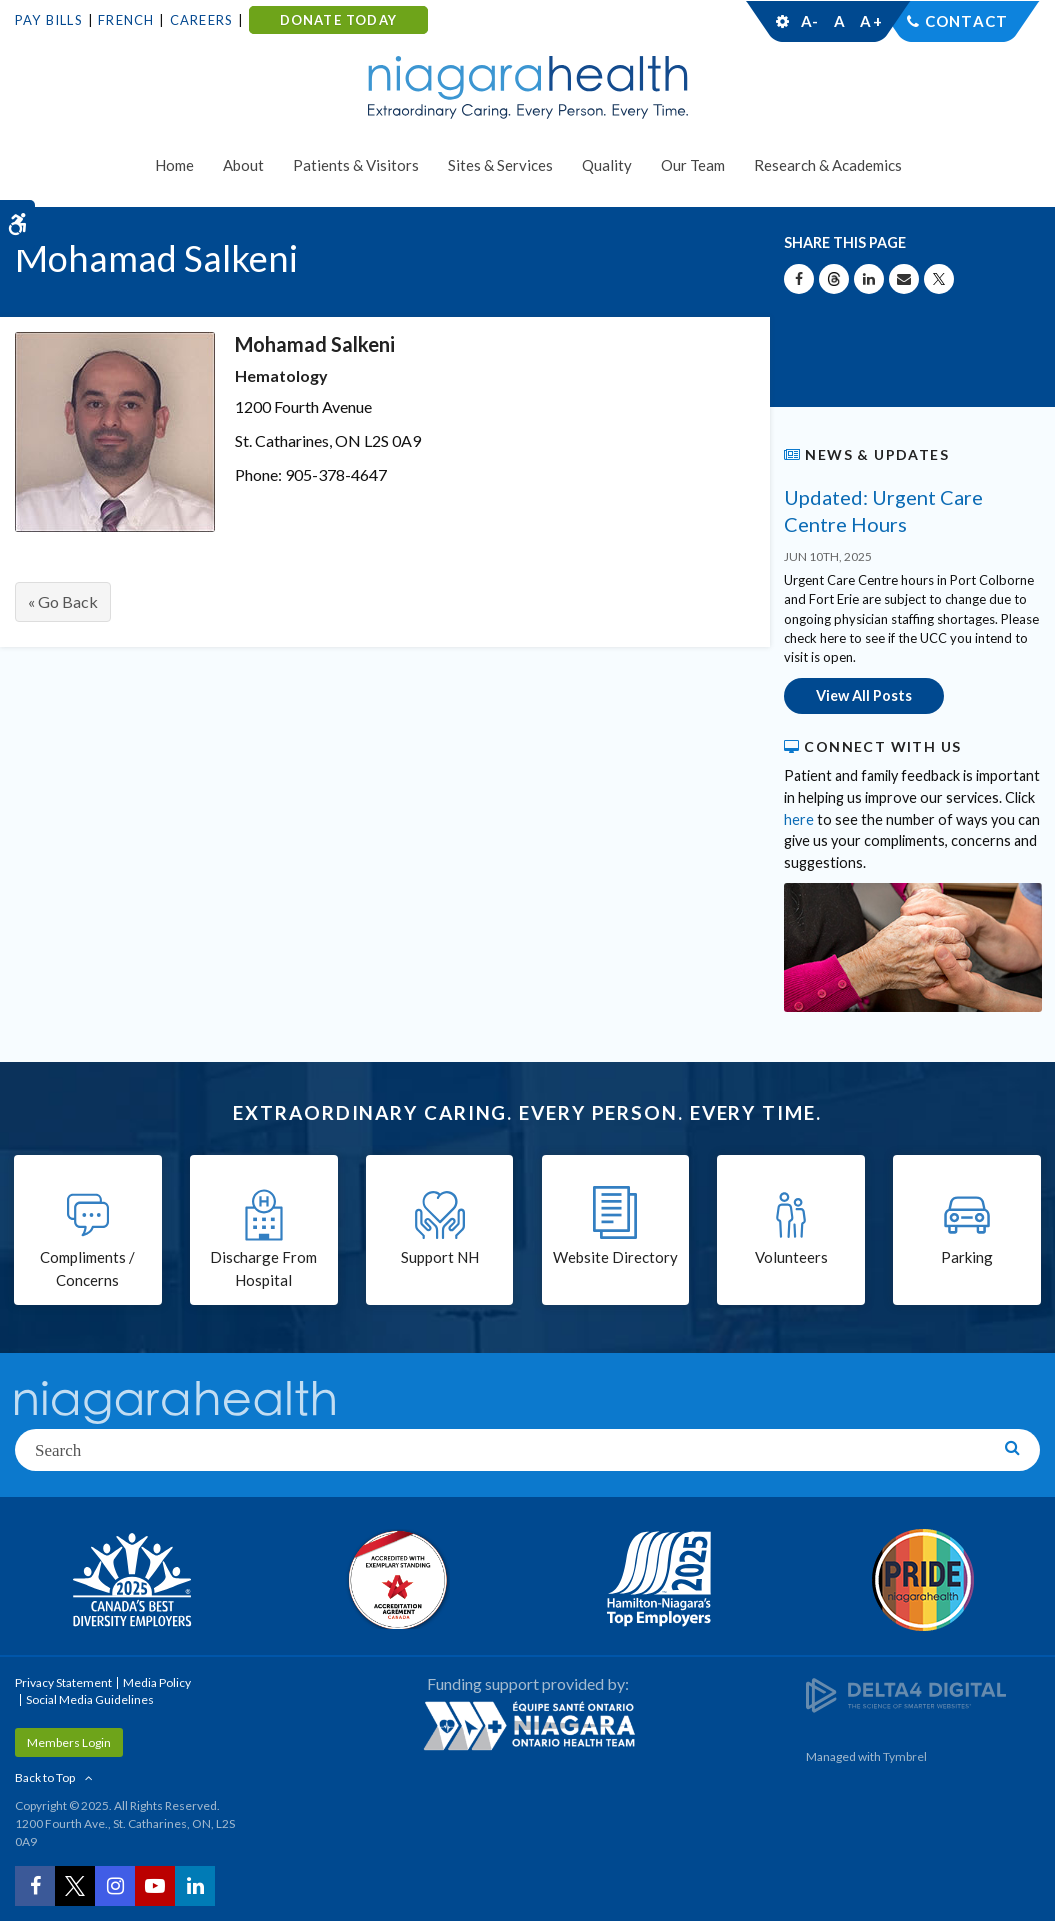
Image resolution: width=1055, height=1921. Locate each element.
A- (810, 21)
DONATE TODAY (338, 20)
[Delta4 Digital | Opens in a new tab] (906, 1694)
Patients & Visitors (356, 165)
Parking (967, 1257)
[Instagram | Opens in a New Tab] (115, 1886)
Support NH (440, 1257)
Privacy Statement (63, 1682)
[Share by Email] (904, 279)
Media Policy (157, 1682)
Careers (201, 20)
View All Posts (864, 695)
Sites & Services (500, 165)
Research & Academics (828, 165)
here (799, 819)
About (243, 165)
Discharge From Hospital (263, 1268)
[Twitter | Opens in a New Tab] (75, 1886)
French (126, 20)
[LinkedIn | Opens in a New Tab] (195, 1886)
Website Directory (615, 1257)
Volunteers (791, 1257)
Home (174, 165)
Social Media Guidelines (90, 1699)
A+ (870, 21)
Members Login (69, 1742)
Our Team (693, 165)
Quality (607, 165)
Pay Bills (49, 20)
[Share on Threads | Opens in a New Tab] (834, 279)
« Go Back (63, 601)
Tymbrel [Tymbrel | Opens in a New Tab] (905, 1756)
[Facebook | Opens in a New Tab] (35, 1886)
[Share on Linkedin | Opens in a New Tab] (869, 279)
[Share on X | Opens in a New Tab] (939, 279)
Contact (966, 21)
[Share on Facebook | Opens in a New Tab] (799, 279)
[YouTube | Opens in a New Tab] (155, 1886)
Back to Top (45, 1777)
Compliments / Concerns (87, 1268)
